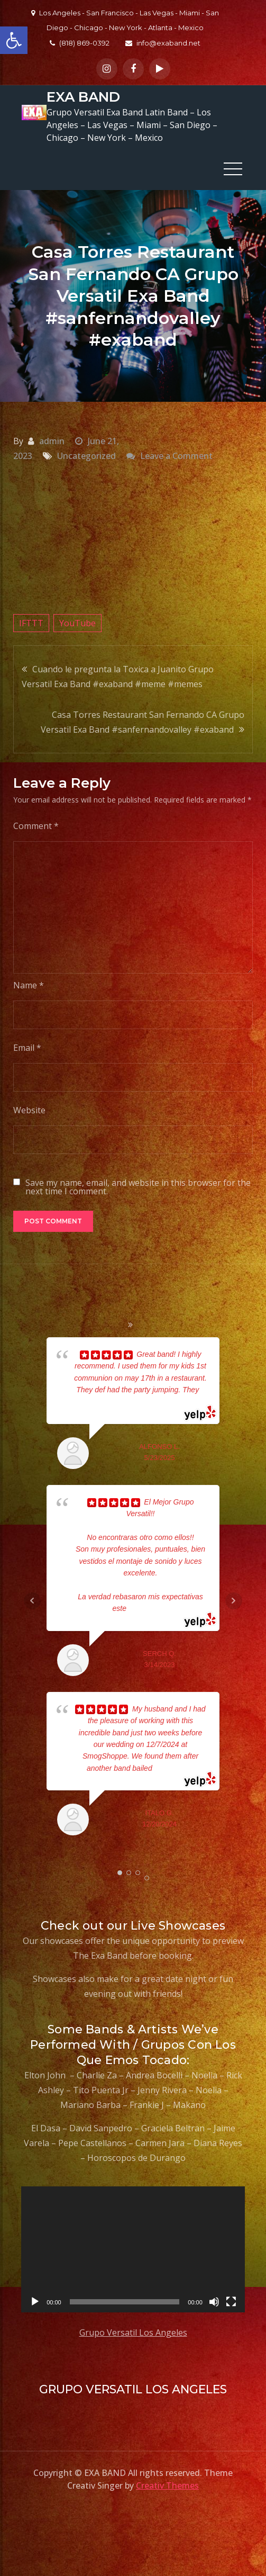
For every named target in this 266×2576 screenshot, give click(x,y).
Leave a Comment (176, 455)
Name (28, 984)
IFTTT (31, 622)
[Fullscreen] (231, 2301)
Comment (36, 825)
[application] (133, 2249)
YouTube (77, 622)
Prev (32, 1600)
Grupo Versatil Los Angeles (133, 2332)
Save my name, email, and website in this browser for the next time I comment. (138, 1186)
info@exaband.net (162, 43)
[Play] (35, 2301)
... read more (147, 1608)
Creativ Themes (167, 2485)
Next (233, 1600)
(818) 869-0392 (79, 43)
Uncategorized (86, 455)
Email (27, 1047)
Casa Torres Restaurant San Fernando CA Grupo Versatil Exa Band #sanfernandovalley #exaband (142, 721)
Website (29, 1109)
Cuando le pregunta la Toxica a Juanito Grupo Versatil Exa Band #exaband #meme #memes (118, 676)
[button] (13, 40)
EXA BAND (83, 96)
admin (52, 440)
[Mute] (214, 2301)
